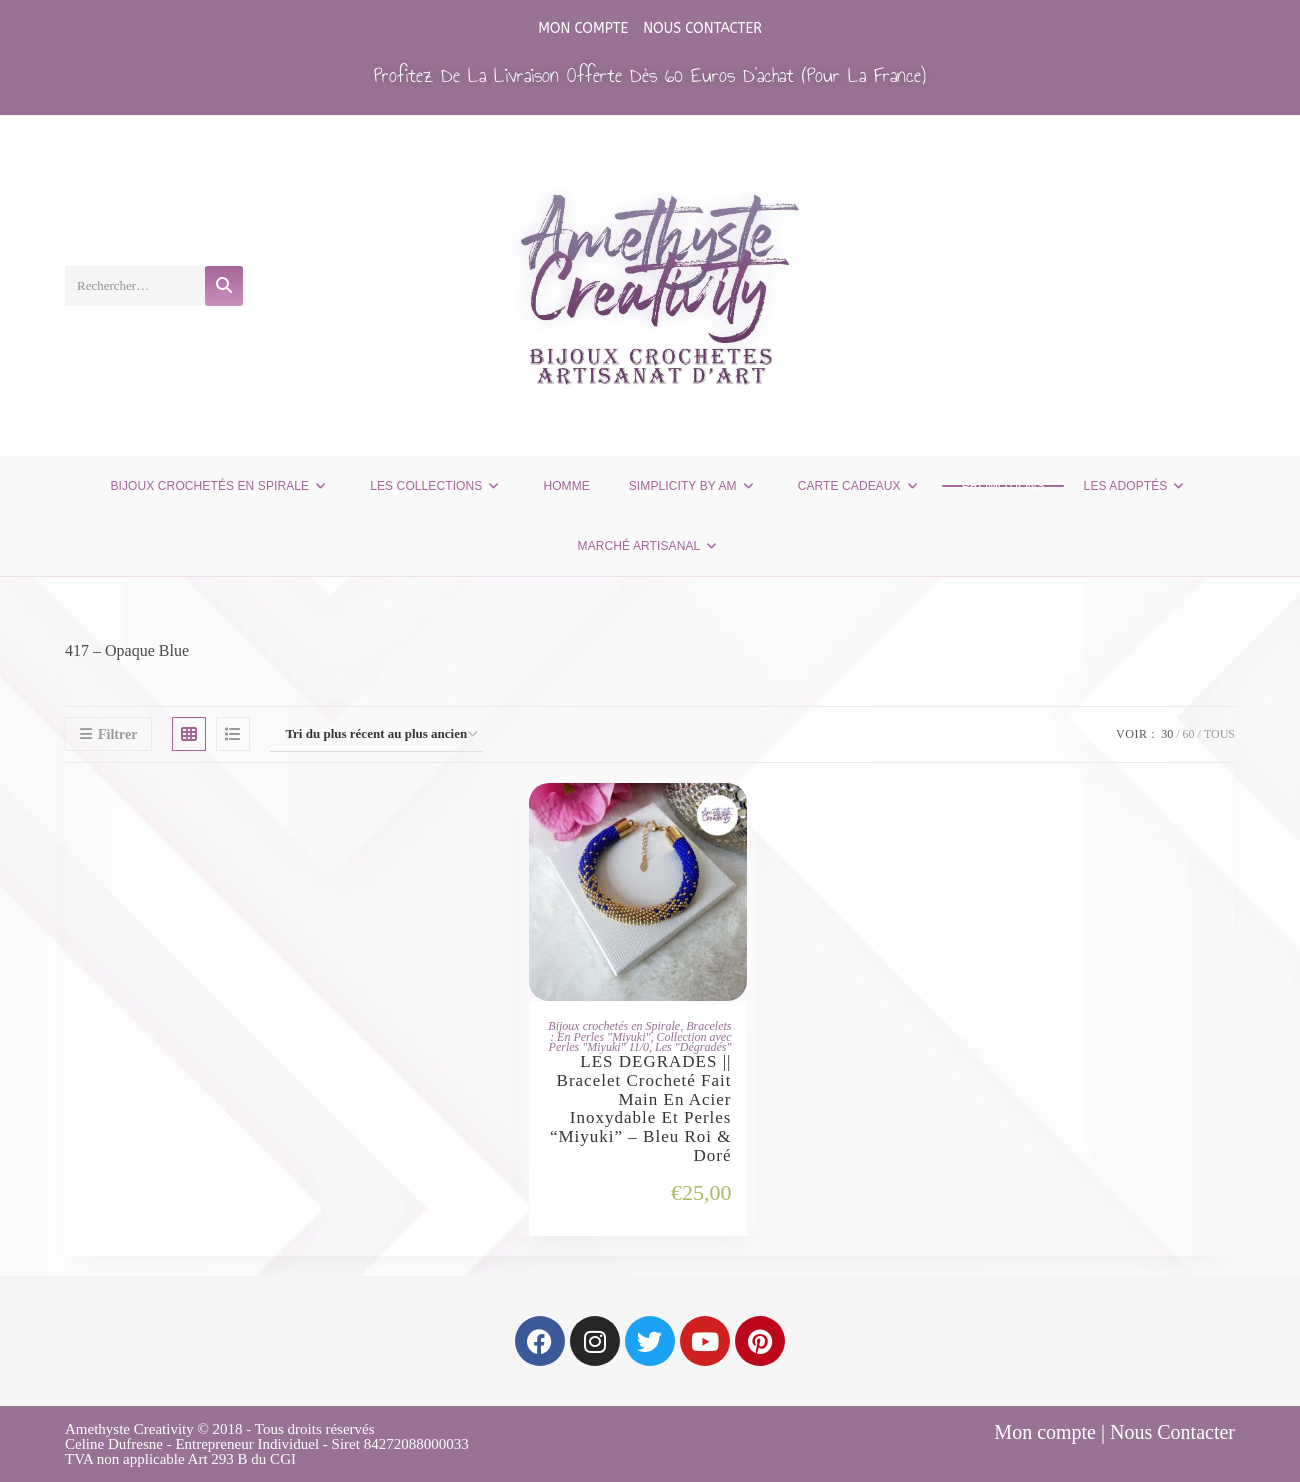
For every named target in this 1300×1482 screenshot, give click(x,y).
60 (1189, 734)
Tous (1219, 734)
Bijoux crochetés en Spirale (614, 1026)
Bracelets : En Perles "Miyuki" (640, 1031)
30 (1167, 734)
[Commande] (376, 734)
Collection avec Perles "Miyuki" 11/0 (640, 1042)
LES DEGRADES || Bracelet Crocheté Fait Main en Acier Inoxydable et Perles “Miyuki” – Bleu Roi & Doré (641, 1109)
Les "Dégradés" (693, 1047)
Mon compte (583, 28)
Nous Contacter (702, 28)
